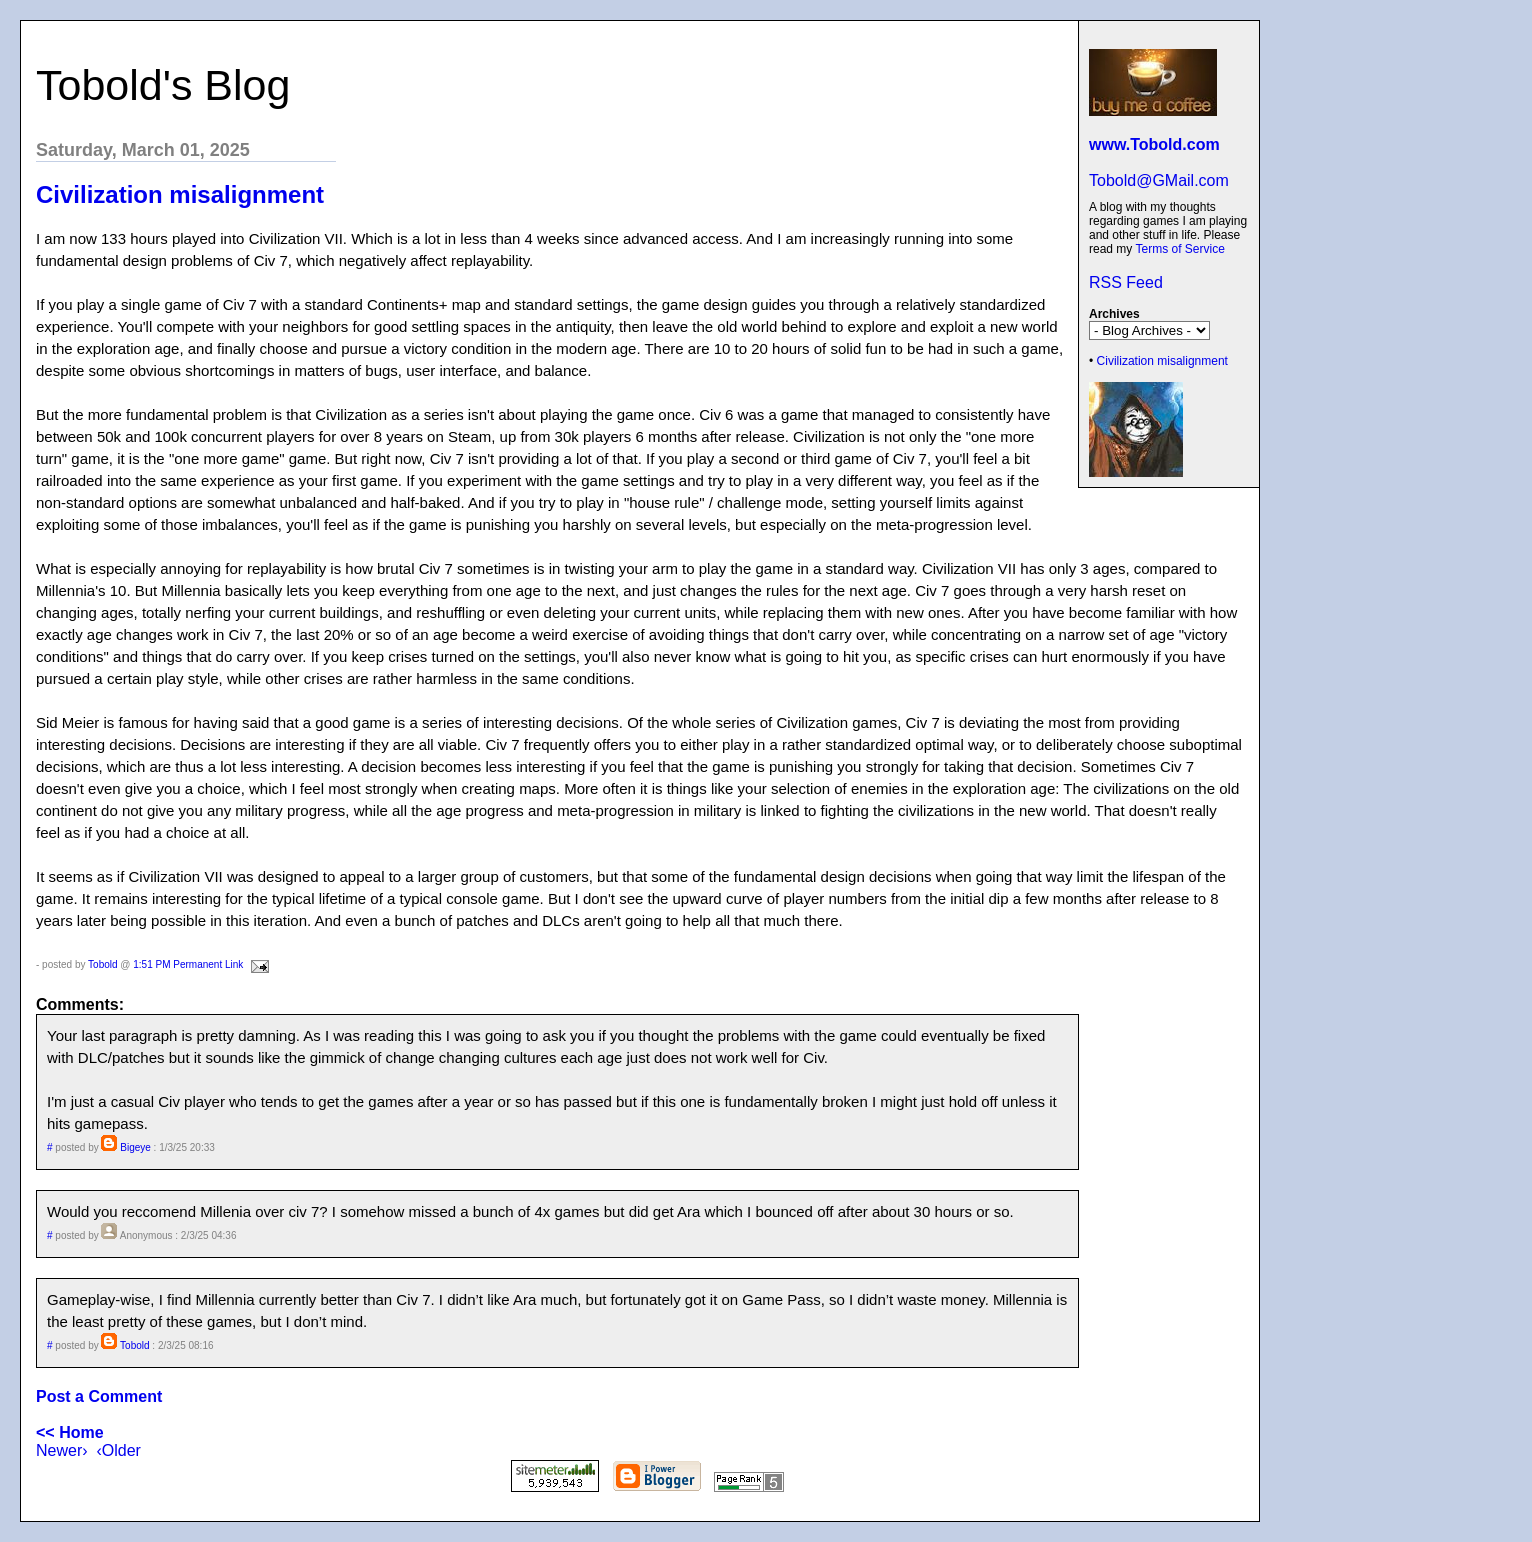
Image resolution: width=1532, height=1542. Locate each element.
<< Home (70, 1432)
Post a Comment (99, 1396)
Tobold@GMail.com (1159, 180)
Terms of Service (1179, 249)
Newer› (62, 1450)
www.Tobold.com (1154, 144)
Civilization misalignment (1162, 361)
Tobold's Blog (163, 85)
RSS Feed (1126, 282)
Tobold (102, 964)
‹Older (118, 1450)
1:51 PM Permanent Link (188, 964)
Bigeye (135, 1147)
